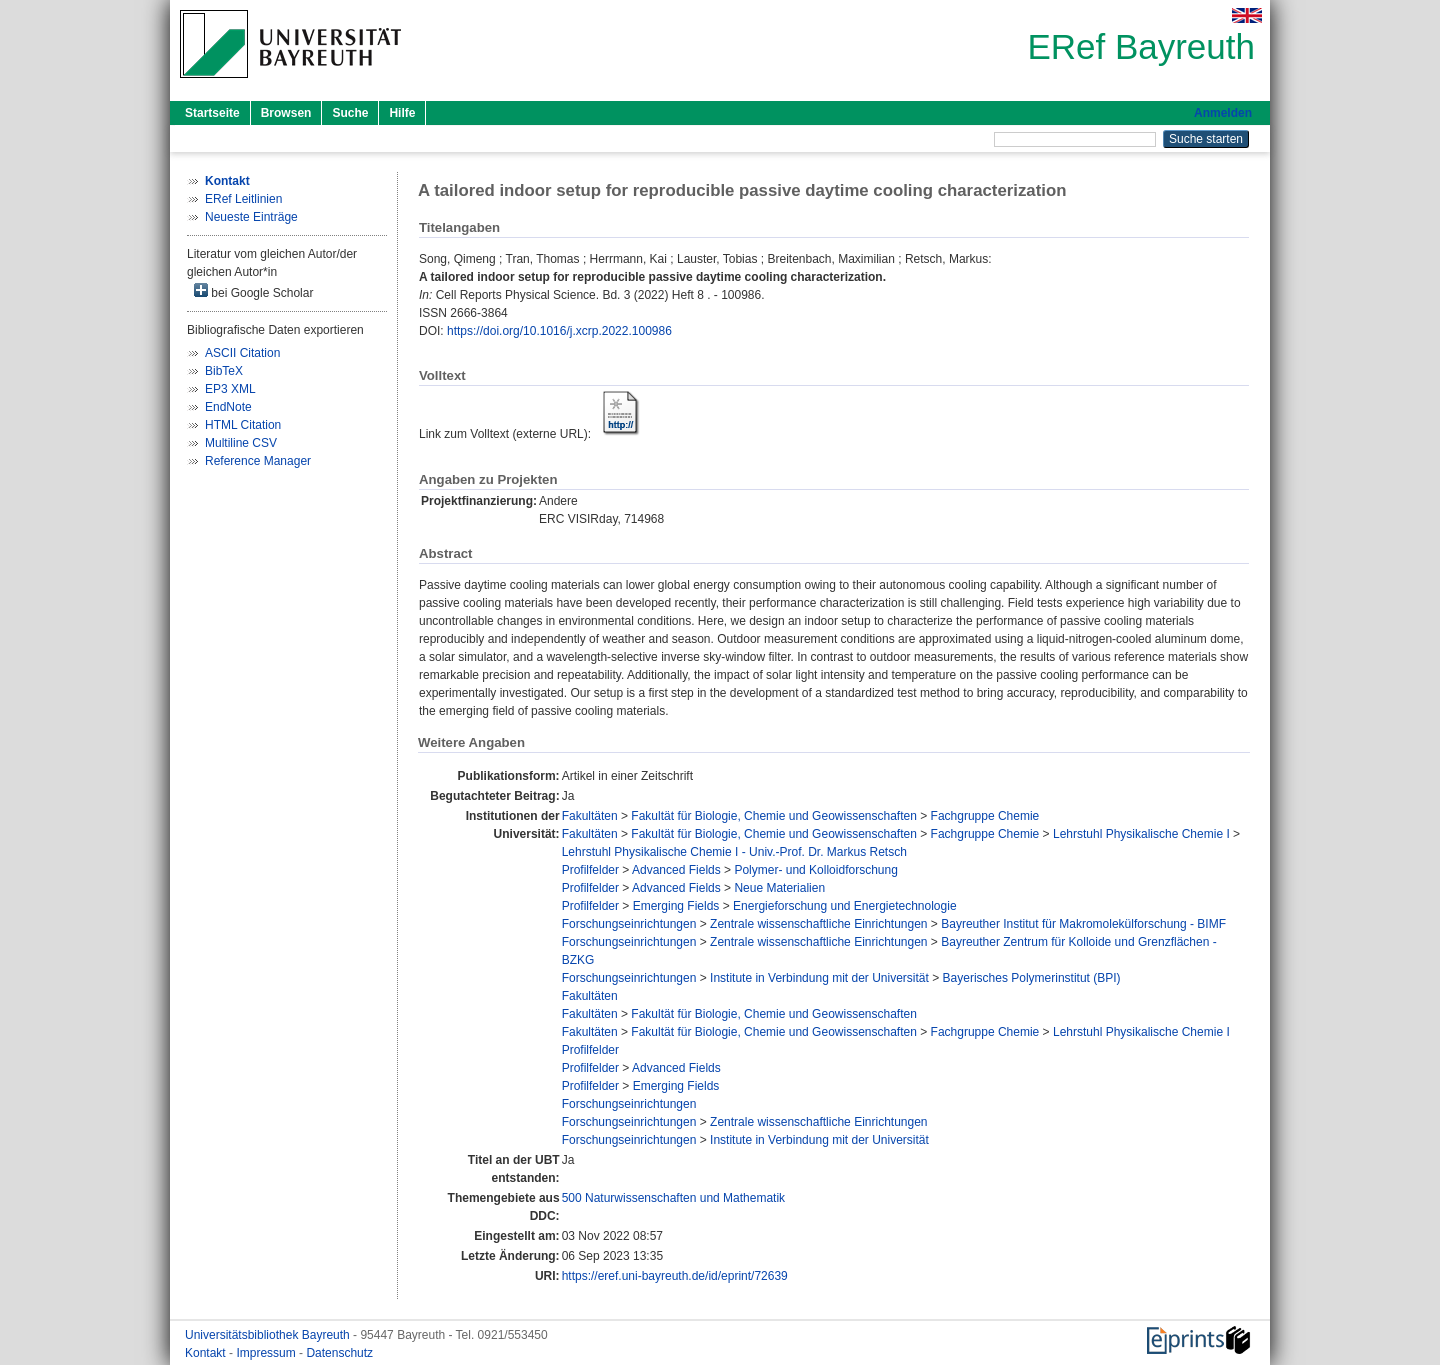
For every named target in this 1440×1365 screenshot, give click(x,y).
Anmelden (1223, 113)
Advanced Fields (676, 870)
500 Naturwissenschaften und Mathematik (673, 1198)
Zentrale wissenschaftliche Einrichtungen (818, 924)
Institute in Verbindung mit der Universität (819, 978)
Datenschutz (339, 1353)
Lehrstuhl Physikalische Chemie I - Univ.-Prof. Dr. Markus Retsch (734, 852)
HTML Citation (243, 425)
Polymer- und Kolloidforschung (815, 870)
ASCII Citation (242, 353)
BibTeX (224, 371)
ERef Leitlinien (243, 199)
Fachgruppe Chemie (985, 816)
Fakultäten (590, 816)
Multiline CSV (241, 443)
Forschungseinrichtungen (629, 924)
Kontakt (207, 1353)
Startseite (212, 113)
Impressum (267, 1353)
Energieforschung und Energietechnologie (845, 906)
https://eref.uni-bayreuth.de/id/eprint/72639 (675, 1276)
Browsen (286, 113)
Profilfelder (590, 870)
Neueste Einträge (251, 217)
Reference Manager (258, 461)
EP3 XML (230, 389)
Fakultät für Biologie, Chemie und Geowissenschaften (774, 816)
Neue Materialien (779, 888)
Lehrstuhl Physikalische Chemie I (1141, 834)
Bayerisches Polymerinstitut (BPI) (1032, 978)
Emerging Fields (676, 906)
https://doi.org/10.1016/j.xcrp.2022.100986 (559, 331)
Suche (350, 113)
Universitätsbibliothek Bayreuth (269, 1335)
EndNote (228, 407)
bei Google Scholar (253, 291)
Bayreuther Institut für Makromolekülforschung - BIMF (1083, 924)
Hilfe (402, 113)
